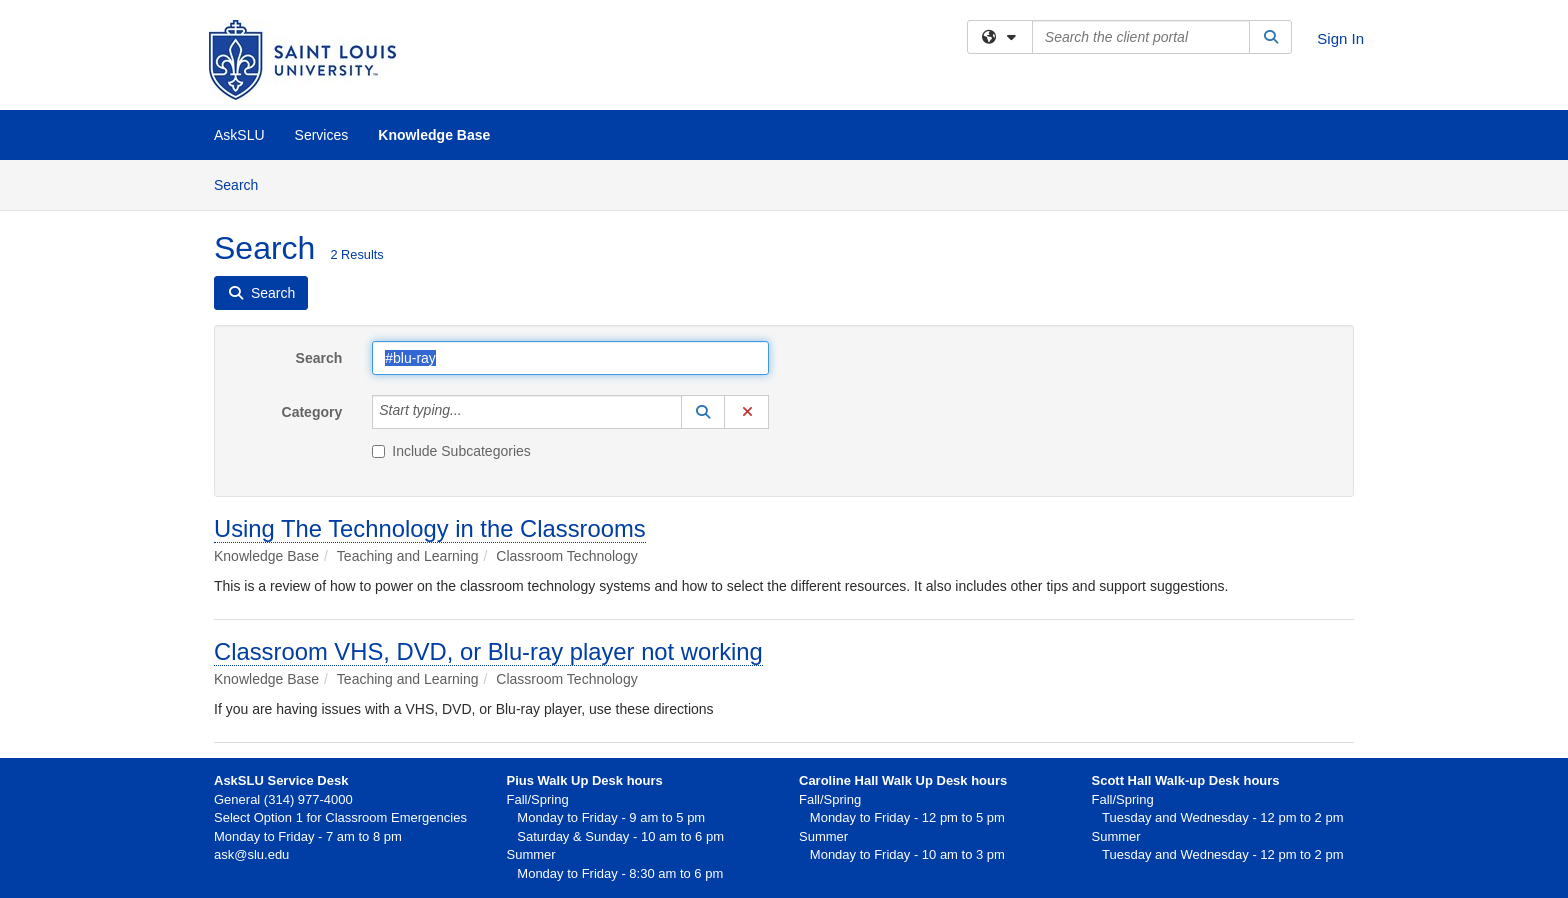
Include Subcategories (451, 451)
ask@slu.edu (251, 854)
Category (312, 412)
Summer (823, 836)
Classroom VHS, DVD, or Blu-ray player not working (488, 651)
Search (243, 183)
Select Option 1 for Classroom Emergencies (340, 817)
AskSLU (239, 135)
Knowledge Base (434, 135)
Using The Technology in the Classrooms (430, 528)
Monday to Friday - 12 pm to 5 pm (902, 817)
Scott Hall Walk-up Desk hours (1186, 780)
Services (322, 135)
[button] (703, 412)
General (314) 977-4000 (283, 799)
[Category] (473, 412)
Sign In (1340, 38)
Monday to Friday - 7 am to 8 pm (308, 836)
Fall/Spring (830, 799)
